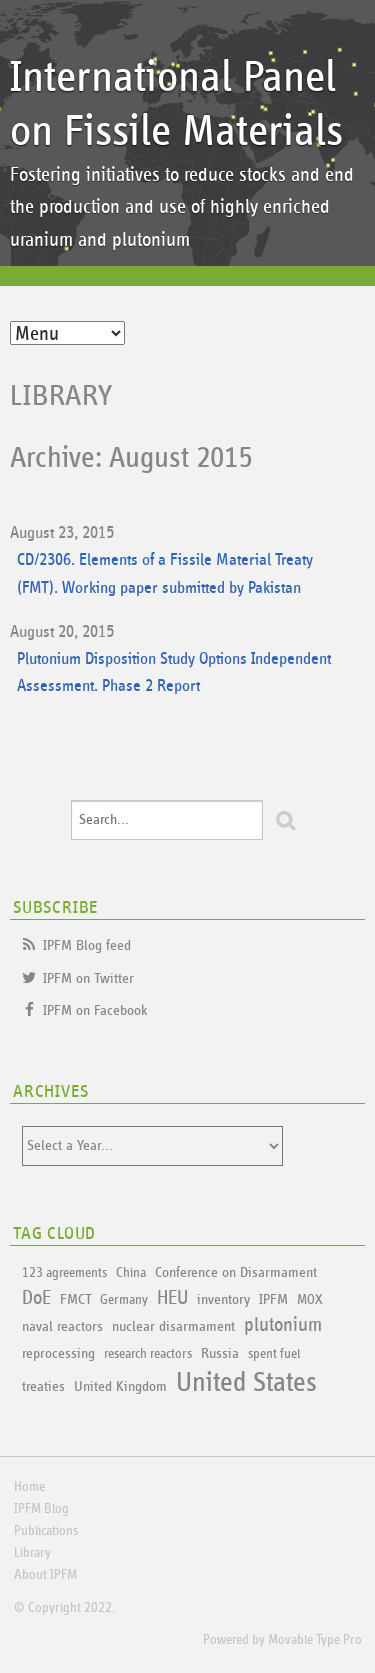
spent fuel (274, 1354)
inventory (223, 1299)
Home (29, 1487)
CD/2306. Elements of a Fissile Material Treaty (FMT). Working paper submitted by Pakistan (165, 574)
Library (61, 396)
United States (246, 1383)
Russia (220, 1353)
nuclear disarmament (173, 1326)
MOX (309, 1300)
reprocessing (58, 1353)
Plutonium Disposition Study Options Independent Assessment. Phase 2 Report (174, 673)
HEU (172, 1298)
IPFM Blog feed (87, 945)
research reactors (148, 1354)
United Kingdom (120, 1386)
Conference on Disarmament (236, 1272)
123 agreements (64, 1273)
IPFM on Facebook (95, 1010)
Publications (46, 1531)
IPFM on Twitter (88, 978)
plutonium (283, 1325)
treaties (43, 1386)
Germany (124, 1300)
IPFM (273, 1299)
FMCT (75, 1299)
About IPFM (45, 1575)
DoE (36, 1298)
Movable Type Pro (315, 1640)
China (131, 1273)
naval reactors (62, 1326)
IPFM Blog (41, 1509)
